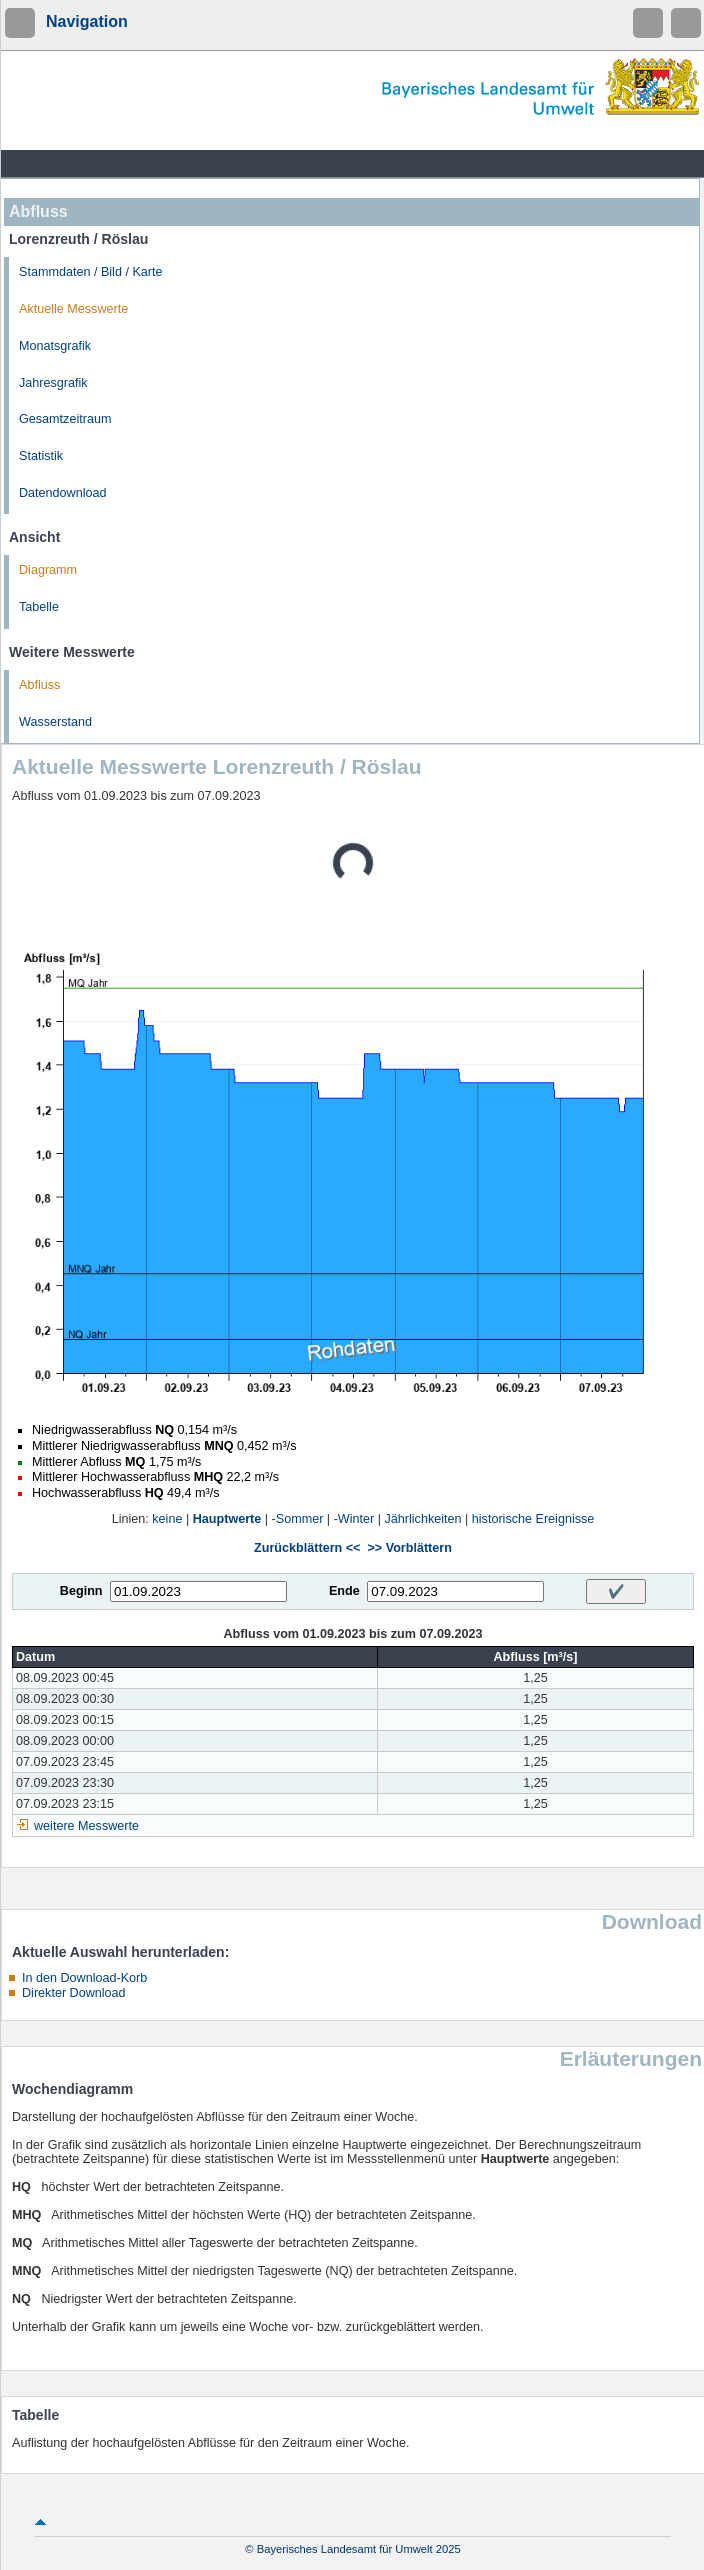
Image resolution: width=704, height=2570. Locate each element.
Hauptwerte (227, 1519)
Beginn (81, 1591)
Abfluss (39, 685)
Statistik (41, 456)
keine (167, 1519)
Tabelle (39, 607)
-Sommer (298, 1519)
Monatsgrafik (55, 346)
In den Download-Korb (84, 1978)
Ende (344, 1591)
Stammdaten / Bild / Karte (91, 272)
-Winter (354, 1519)
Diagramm (48, 570)
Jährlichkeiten (423, 1519)
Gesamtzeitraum (65, 419)
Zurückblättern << (307, 1548)
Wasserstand (55, 722)
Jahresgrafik (53, 383)
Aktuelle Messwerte (73, 309)
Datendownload (63, 493)
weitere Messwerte (86, 1826)
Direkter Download (74, 1993)
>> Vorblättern (409, 1548)
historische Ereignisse (533, 1519)
